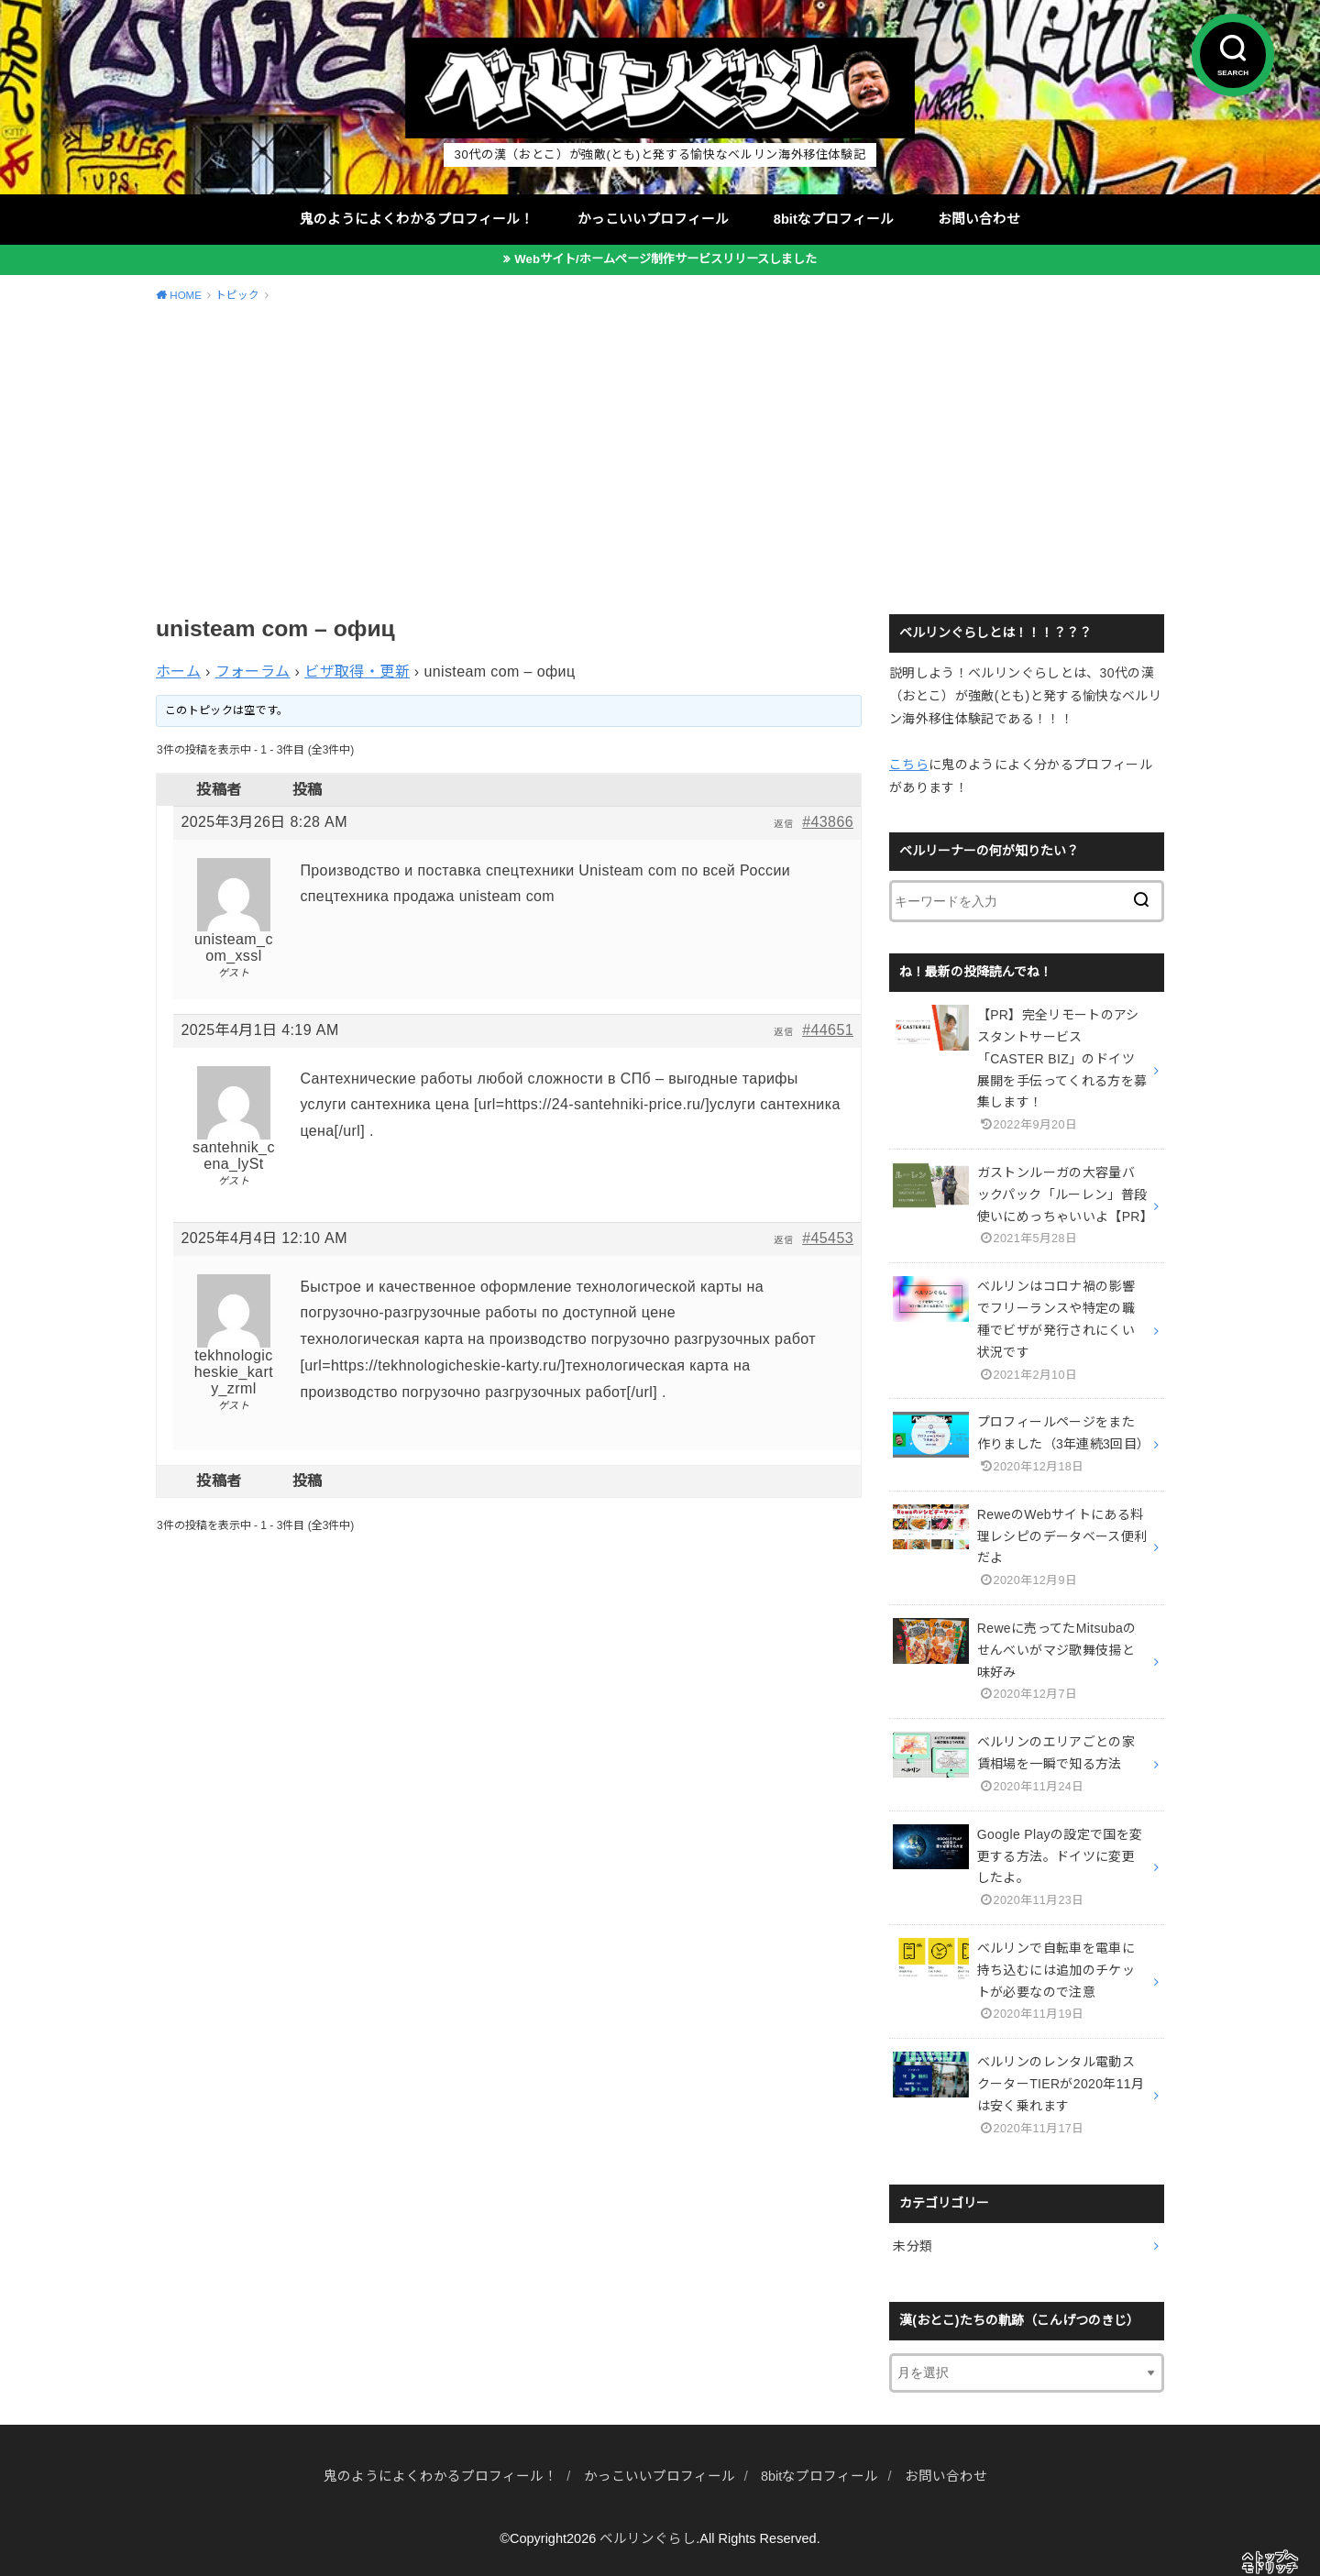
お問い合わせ (979, 219)
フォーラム (253, 671)
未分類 (912, 2246)
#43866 (827, 822)
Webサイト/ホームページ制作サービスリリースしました (665, 259)
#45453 (827, 1238)
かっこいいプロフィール (653, 219)
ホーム (178, 671)
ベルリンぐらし (648, 2538)
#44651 (827, 1030)
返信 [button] (783, 824)
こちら (909, 764)
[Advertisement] (660, 455)
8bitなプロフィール (834, 219)
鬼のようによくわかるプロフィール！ (417, 219)
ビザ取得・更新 (357, 671)
